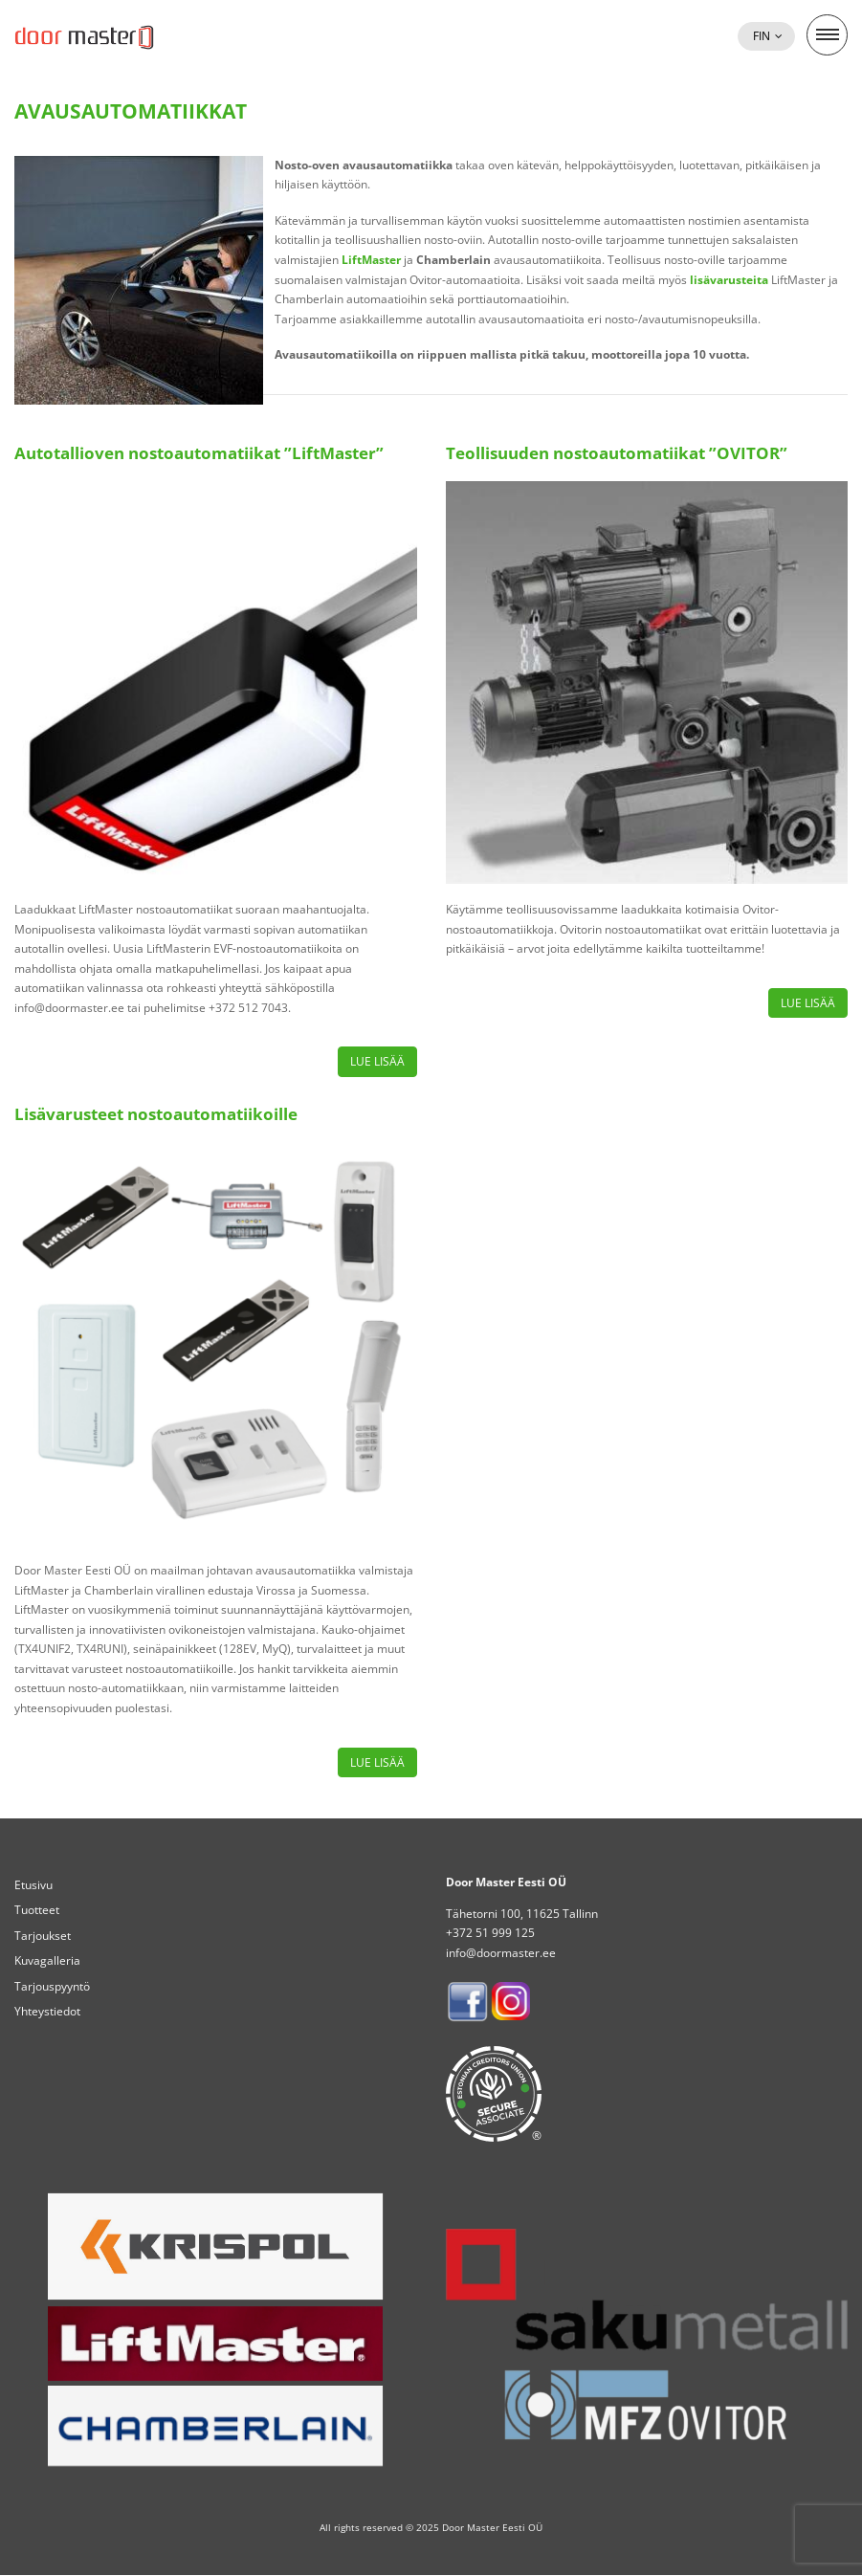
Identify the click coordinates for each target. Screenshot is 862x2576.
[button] (766, 36)
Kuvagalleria (47, 1960)
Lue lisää (377, 1061)
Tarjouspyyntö (52, 1986)
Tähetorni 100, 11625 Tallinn (522, 1913)
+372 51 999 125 (490, 1933)
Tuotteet (36, 1910)
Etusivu (33, 1885)
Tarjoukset (42, 1935)
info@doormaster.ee (501, 1953)
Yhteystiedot (47, 2011)
